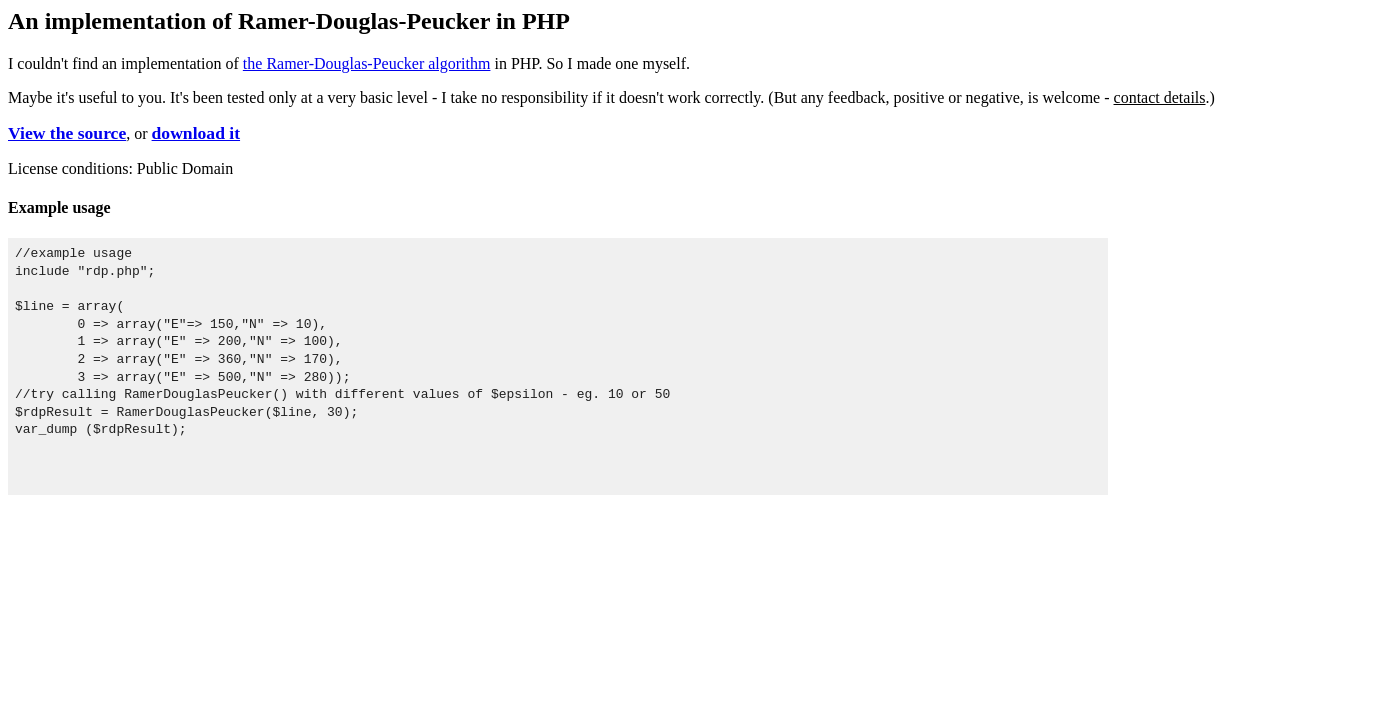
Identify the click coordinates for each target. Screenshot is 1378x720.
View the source (67, 133)
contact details (1160, 97)
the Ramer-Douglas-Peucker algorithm (367, 63)
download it (196, 133)
